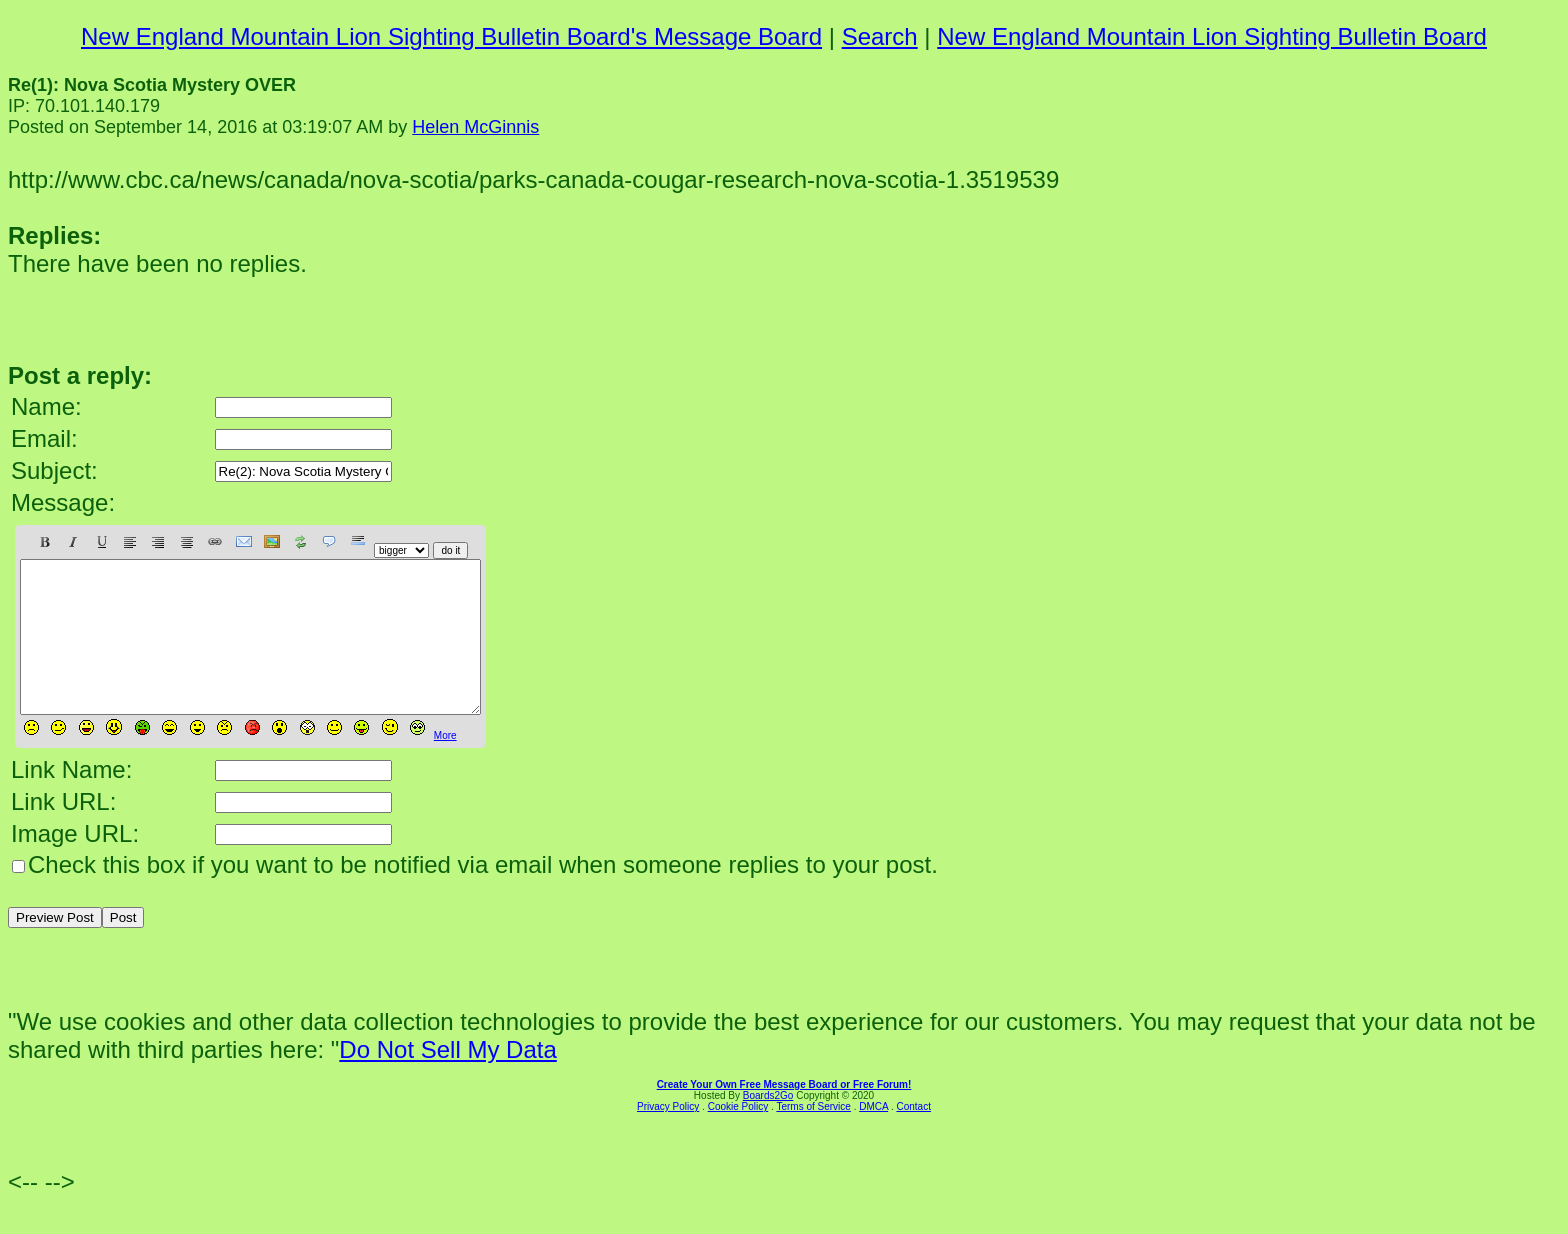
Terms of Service (813, 1136)
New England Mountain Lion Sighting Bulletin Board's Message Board (451, 36)
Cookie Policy (738, 1136)
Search (880, 36)
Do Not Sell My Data (447, 1079)
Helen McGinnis (475, 127)
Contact (913, 1136)
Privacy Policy (668, 1136)
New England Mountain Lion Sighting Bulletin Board (1212, 36)
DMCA (873, 1136)
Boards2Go (768, 1125)
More (445, 765)
